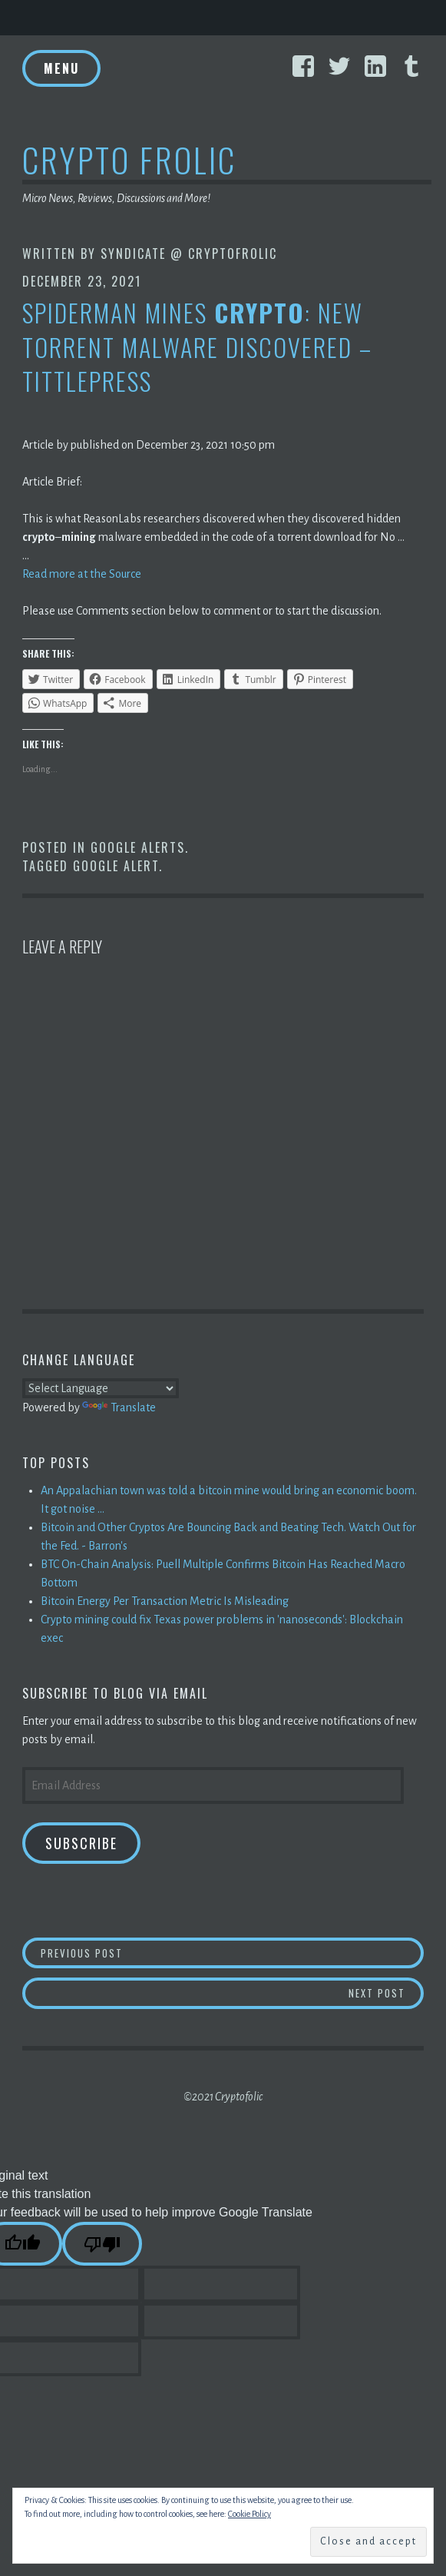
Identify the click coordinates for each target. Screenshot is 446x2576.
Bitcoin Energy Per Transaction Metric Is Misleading (165, 1601)
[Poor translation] (102, 2244)
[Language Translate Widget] (100, 1388)
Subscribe (81, 1843)
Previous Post (232, 1952)
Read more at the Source (81, 574)
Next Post (386, 1992)
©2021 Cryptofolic (223, 2096)
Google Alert (116, 866)
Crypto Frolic (129, 159)
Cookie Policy (249, 2513)
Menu (61, 68)
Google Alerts (138, 847)
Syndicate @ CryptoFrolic (189, 253)
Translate (119, 1407)
